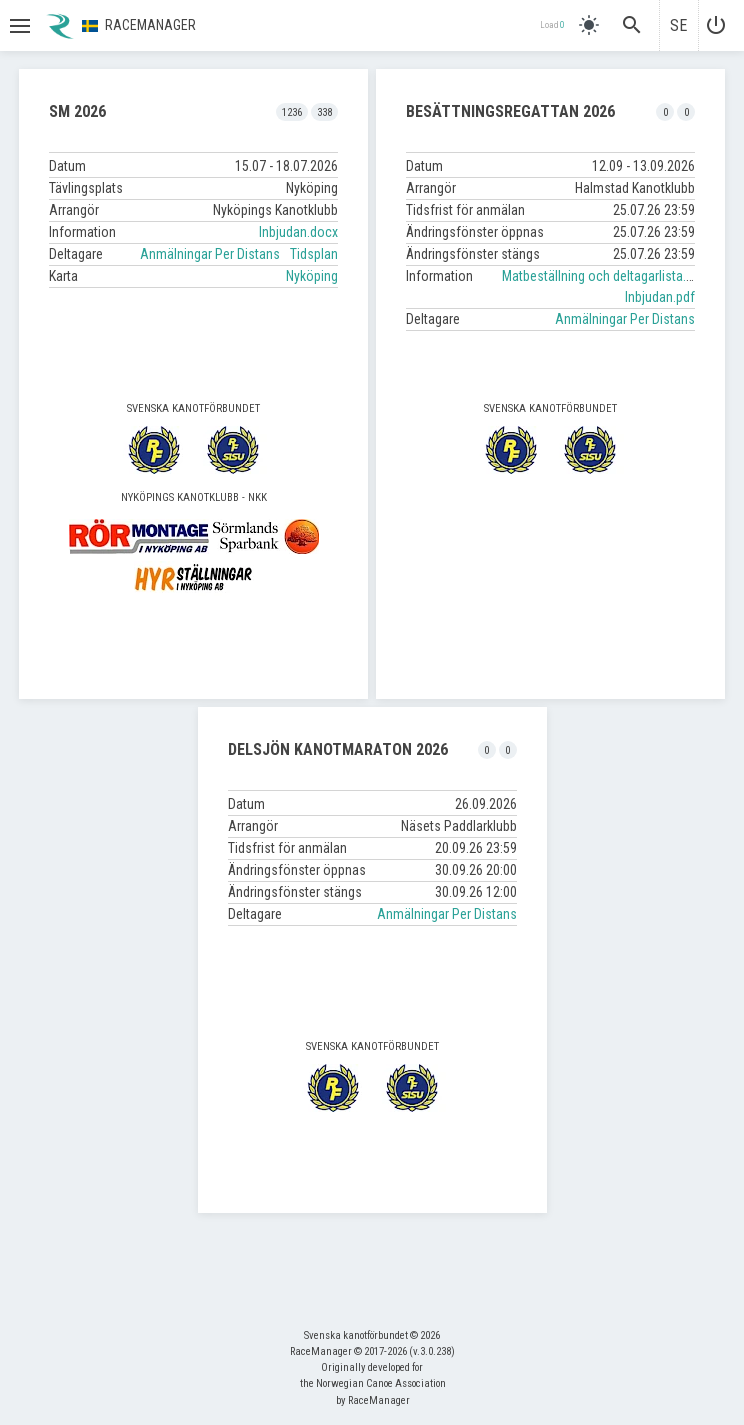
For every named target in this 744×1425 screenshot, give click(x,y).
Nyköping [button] (312, 276)
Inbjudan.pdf (660, 297)
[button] (18, 26)
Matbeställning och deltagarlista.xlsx (605, 276)
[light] (589, 25)
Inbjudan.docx (298, 232)
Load (552, 25)
